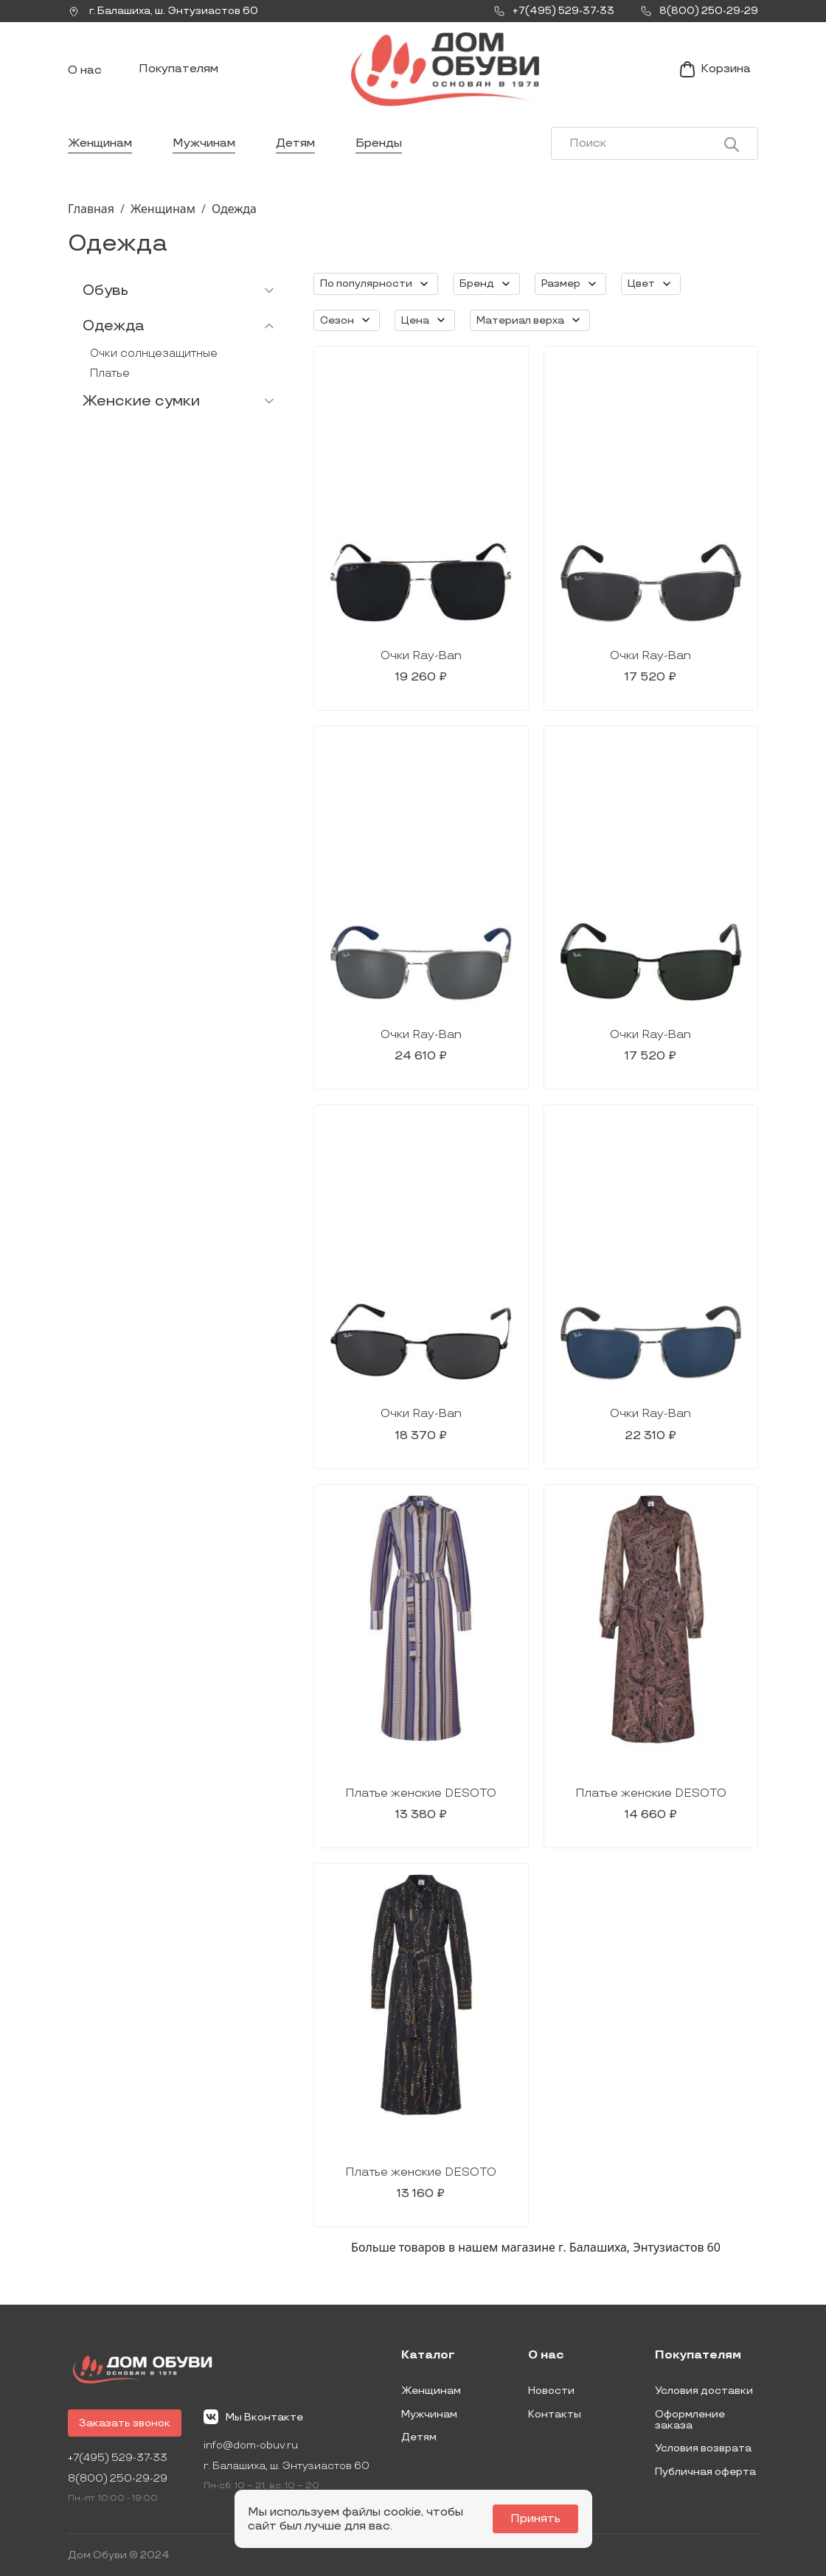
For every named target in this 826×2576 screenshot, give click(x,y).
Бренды (378, 143)
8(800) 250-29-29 (117, 2478)
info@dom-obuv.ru (251, 2445)
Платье (110, 373)
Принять (535, 2519)
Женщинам (100, 143)
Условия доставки (704, 2390)
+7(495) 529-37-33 (117, 2457)
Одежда (234, 209)
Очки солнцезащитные (154, 353)
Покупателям (178, 69)
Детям (295, 143)
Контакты (554, 2414)
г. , (163, 11)
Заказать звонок (124, 2423)
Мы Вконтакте (253, 2416)
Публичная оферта (705, 2471)
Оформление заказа (690, 2420)
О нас (85, 70)
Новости (551, 2390)
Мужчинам (204, 143)
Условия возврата (703, 2448)
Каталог (428, 2355)
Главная (91, 209)
